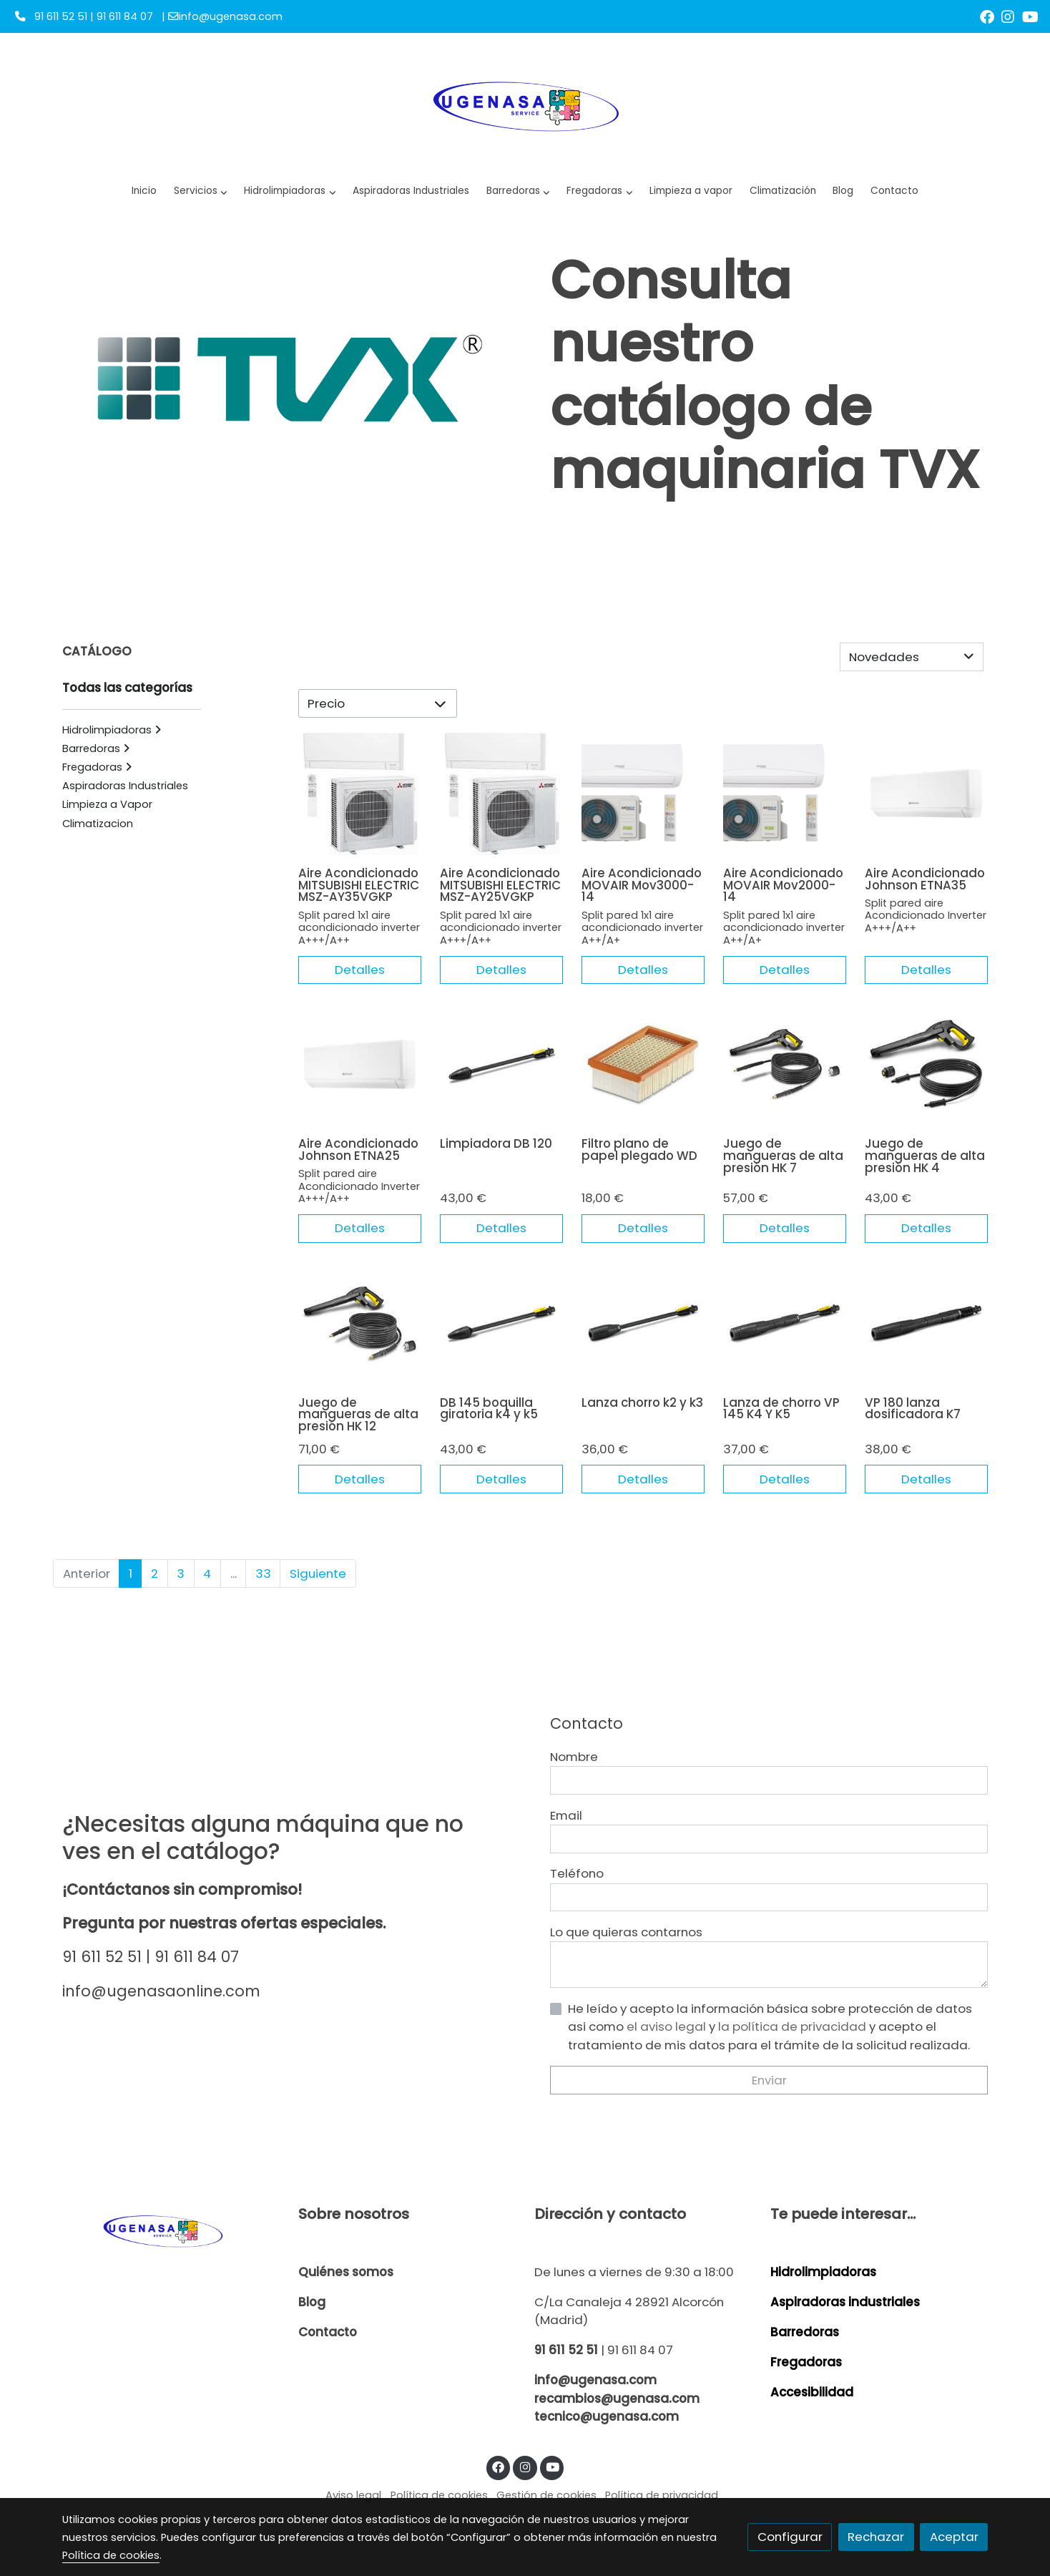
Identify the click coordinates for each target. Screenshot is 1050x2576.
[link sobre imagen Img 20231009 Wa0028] (643, 1075)
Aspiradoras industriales (845, 2302)
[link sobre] (171, 2230)
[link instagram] (1007, 16)
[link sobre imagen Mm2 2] (360, 804)
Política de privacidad (661, 2495)
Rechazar (876, 2536)
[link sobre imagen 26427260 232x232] (926, 1333)
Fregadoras (806, 2362)
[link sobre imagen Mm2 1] (502, 804)
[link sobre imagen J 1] (360, 1075)
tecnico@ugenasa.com (606, 2416)
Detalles (360, 980)
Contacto (327, 2332)
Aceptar (954, 2536)
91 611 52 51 (566, 2349)
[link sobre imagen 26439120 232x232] (926, 1075)
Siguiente (318, 1584)
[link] (525, 104)
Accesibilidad (811, 2392)
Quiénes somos (345, 2271)
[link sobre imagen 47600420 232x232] (643, 1333)
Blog (311, 2302)
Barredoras (804, 2332)
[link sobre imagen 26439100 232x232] (785, 1075)
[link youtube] (1030, 16)
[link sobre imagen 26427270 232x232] (502, 1075)
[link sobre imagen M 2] (643, 804)
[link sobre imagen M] (785, 804)
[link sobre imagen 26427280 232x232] (502, 1333)
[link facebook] (987, 16)
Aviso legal (353, 2495)
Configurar (790, 2536)
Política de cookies (439, 2495)
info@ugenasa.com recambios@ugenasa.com (617, 2388)
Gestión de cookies (546, 2495)
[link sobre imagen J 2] (926, 804)
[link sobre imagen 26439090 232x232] (360, 1333)
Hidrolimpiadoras (823, 2271)
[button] (290, 191)
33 (263, 1584)
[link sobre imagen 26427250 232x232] (785, 1333)
